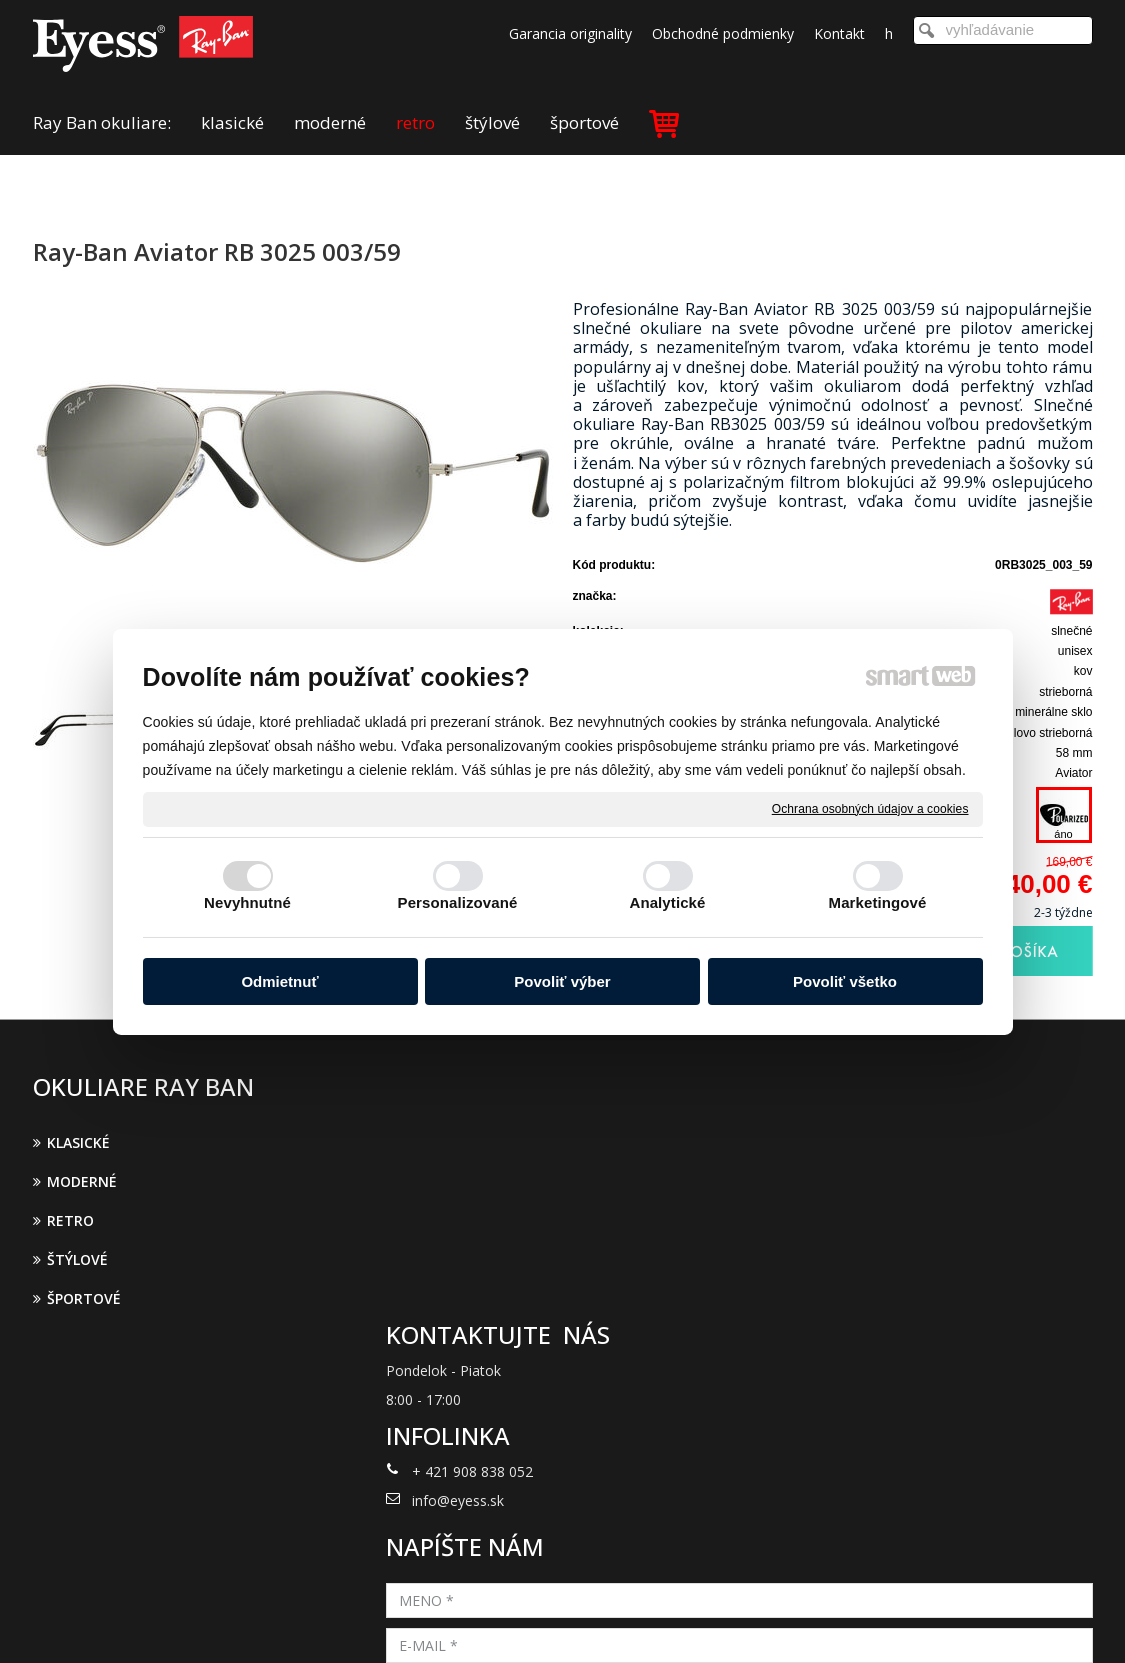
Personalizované (458, 902)
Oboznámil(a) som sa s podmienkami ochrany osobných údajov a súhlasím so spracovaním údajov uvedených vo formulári (920, 1365)
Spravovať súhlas (890, 1621)
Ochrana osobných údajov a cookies (870, 808)
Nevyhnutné (247, 902)
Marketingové (878, 902)
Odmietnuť (279, 981)
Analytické (667, 902)
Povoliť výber (562, 981)
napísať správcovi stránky (536, 1621)
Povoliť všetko (845, 981)
